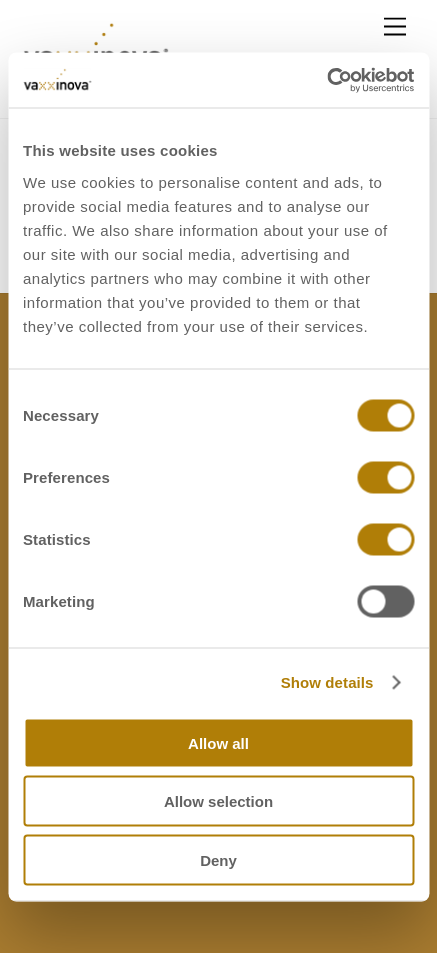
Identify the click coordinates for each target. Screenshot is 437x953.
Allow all (218, 742)
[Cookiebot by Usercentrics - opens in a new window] (326, 80)
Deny (218, 859)
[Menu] (395, 27)
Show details (327, 682)
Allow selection (218, 801)
